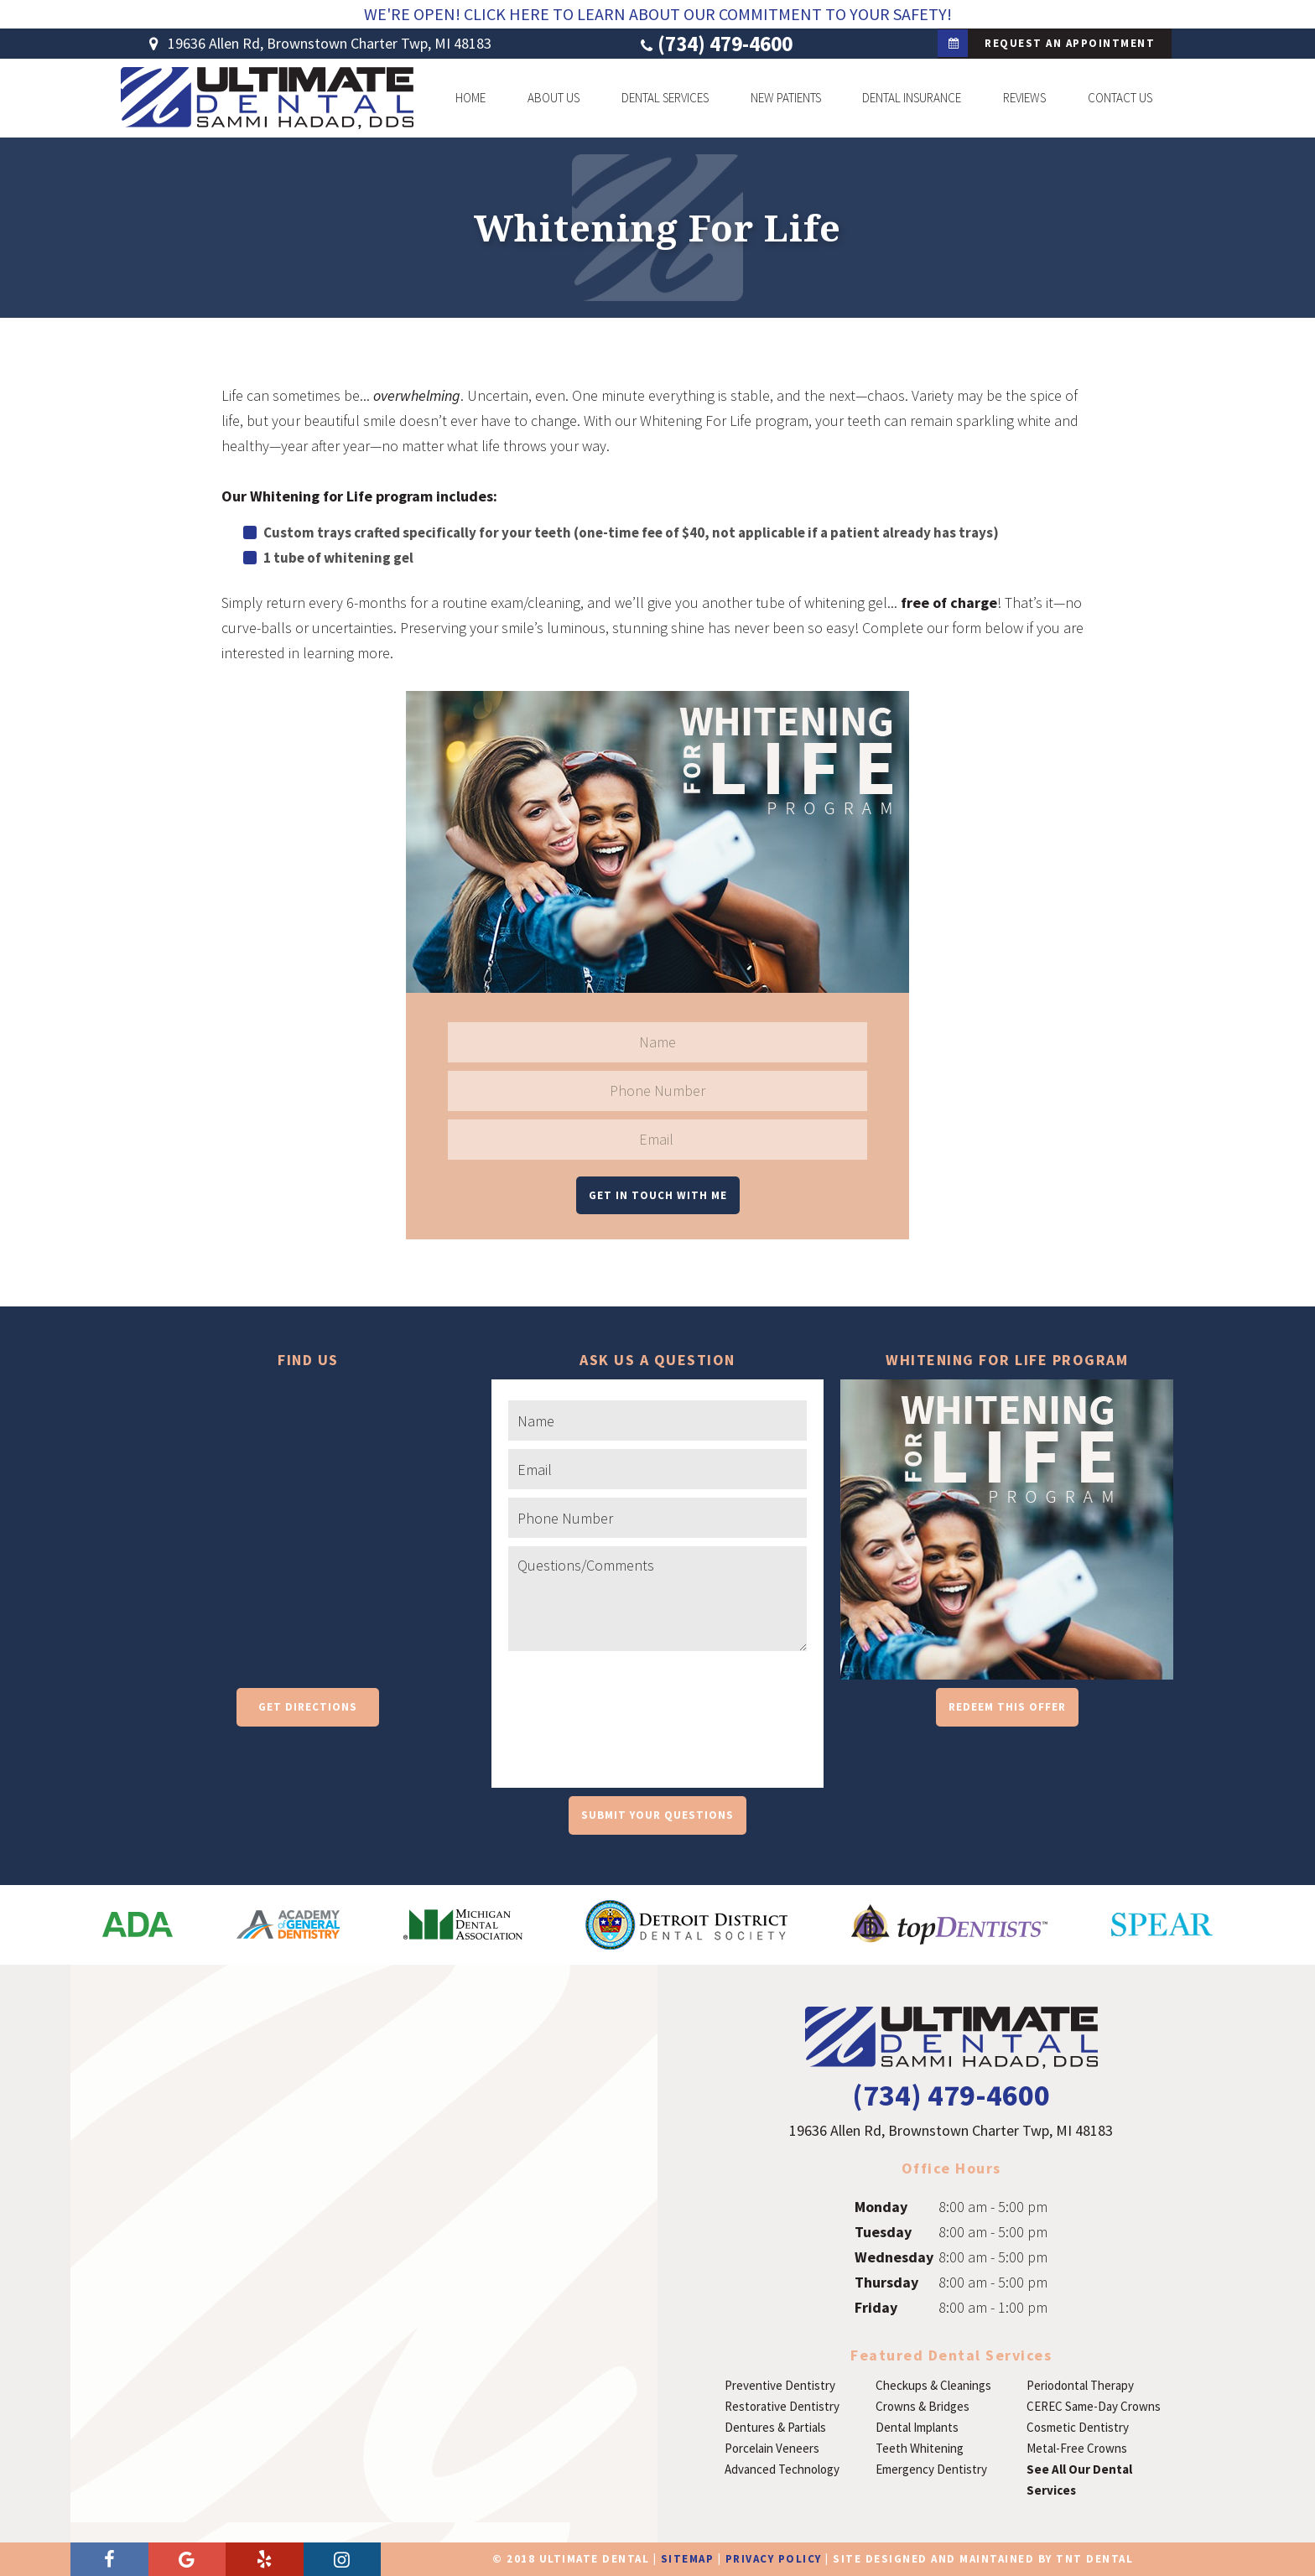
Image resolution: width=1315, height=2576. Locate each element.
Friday (876, 2307)
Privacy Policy (773, 2559)
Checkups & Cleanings (933, 2385)
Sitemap (688, 2559)
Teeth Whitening (920, 2448)
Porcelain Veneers (772, 2448)
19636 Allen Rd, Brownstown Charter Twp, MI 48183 (317, 43)
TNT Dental (1094, 2559)
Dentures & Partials (775, 2427)
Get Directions (307, 1707)
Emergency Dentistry (931, 2469)
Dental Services (665, 98)
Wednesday (894, 2257)
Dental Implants (917, 2427)
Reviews (1024, 98)
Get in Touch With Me (658, 1195)
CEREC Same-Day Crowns (1094, 2406)
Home (470, 98)
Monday (881, 2206)
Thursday (886, 2282)
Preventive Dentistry (780, 2385)
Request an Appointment (1046, 43)
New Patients (786, 98)
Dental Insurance (911, 98)
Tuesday (883, 2231)
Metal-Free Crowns (1077, 2448)
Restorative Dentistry (782, 2406)
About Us (554, 98)
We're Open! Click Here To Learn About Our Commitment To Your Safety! (658, 13)
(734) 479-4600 (715, 43)
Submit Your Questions (657, 1815)
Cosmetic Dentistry (1078, 2427)
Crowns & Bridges (922, 2406)
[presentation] (635, 1734)
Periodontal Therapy (1080, 2385)
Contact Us (1120, 98)
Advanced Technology (782, 2469)
